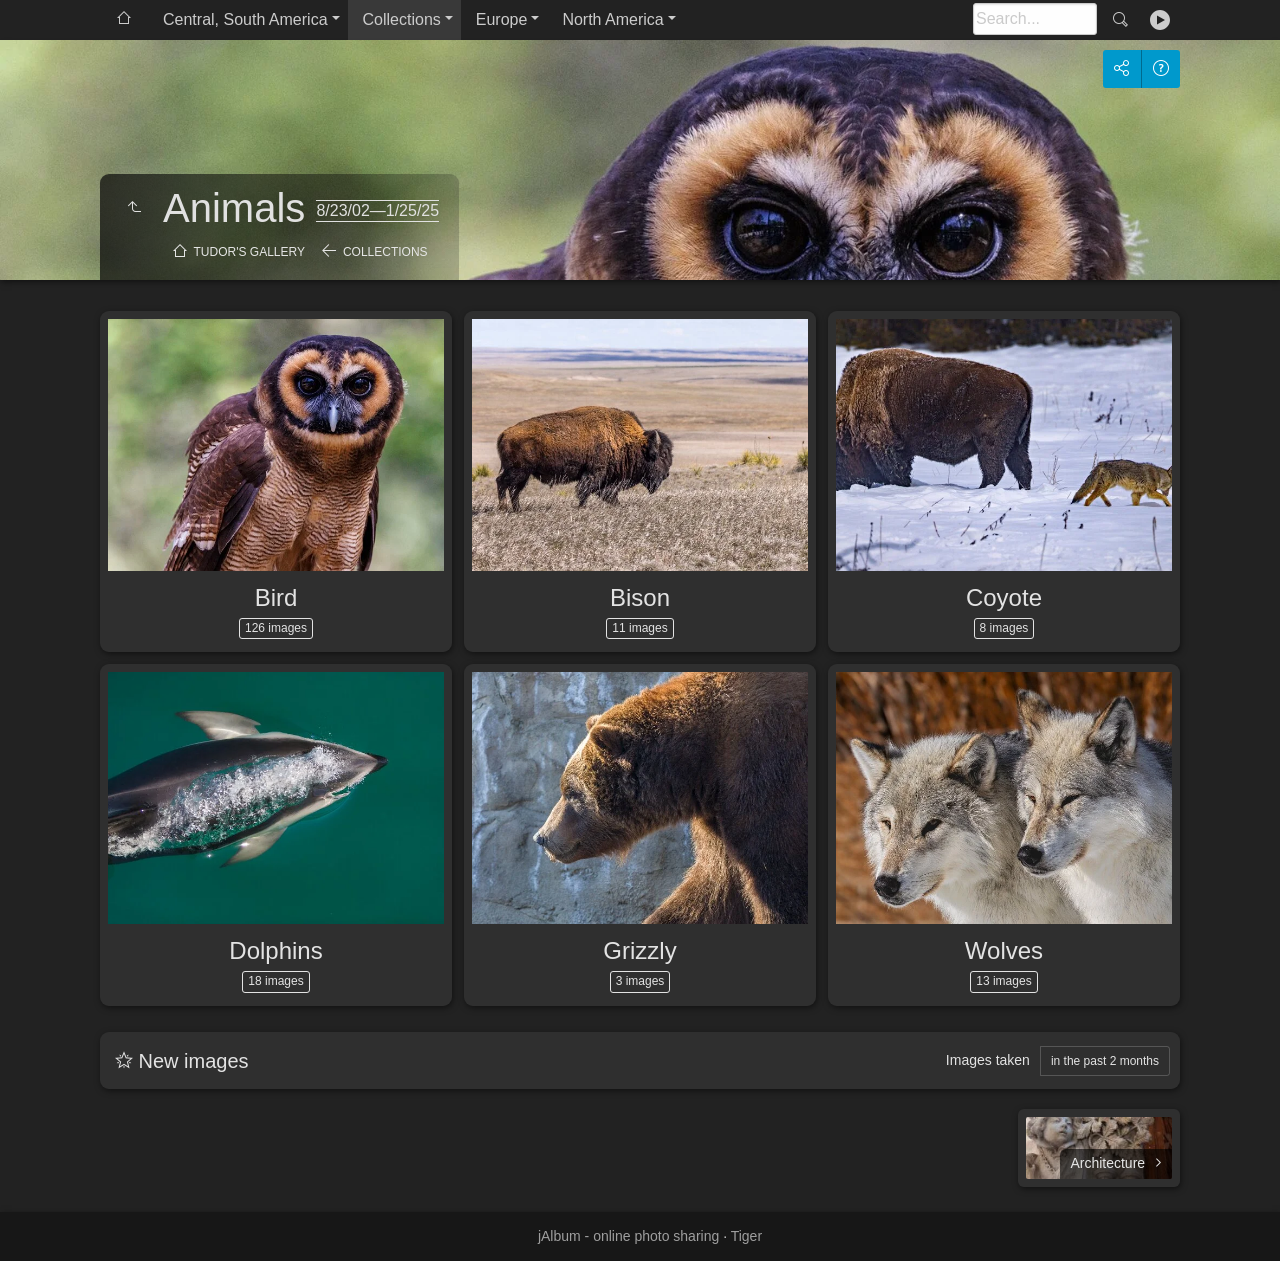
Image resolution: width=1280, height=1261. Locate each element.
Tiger (746, 1236)
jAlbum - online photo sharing (628, 1236)
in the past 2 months (1105, 1061)
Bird (276, 597)
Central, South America (245, 19)
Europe (502, 19)
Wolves (1004, 950)
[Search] (1035, 19)
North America (612, 19)
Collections (402, 19)
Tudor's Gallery (249, 252)
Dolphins (275, 950)
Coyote (1004, 597)
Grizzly (639, 950)
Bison (640, 597)
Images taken (988, 1060)
